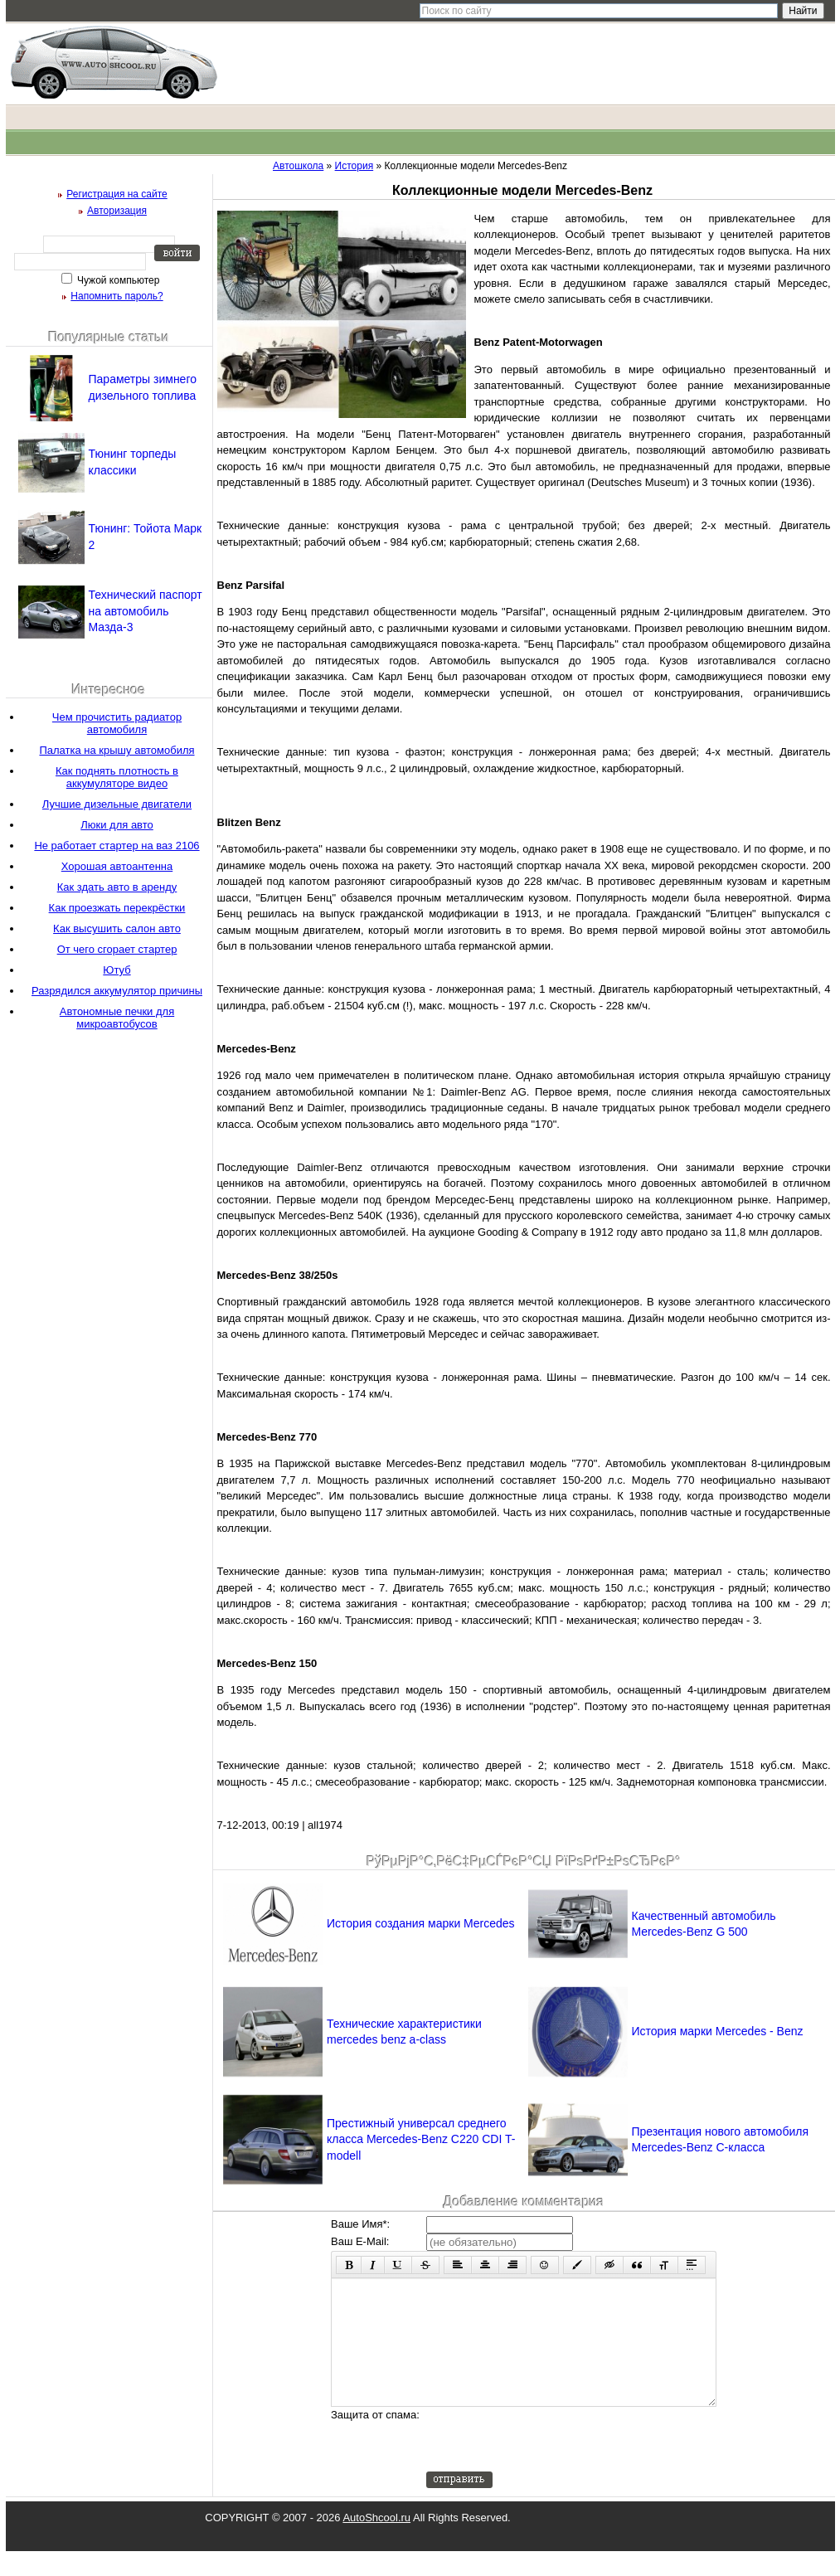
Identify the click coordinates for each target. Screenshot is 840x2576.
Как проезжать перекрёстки (117, 908)
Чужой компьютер (117, 280)
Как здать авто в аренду (117, 887)
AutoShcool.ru (376, 2542)
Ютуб (116, 970)
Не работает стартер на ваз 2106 (116, 845)
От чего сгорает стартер (117, 949)
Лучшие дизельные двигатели (117, 804)
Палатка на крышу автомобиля (116, 750)
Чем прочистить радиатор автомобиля (117, 723)
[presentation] (552, 2464)
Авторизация (117, 210)
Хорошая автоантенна (116, 866)
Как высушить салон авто (117, 928)
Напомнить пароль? (116, 296)
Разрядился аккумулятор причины (117, 990)
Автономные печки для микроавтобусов (117, 1017)
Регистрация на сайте (117, 194)
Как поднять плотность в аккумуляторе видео (117, 777)
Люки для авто (116, 825)
